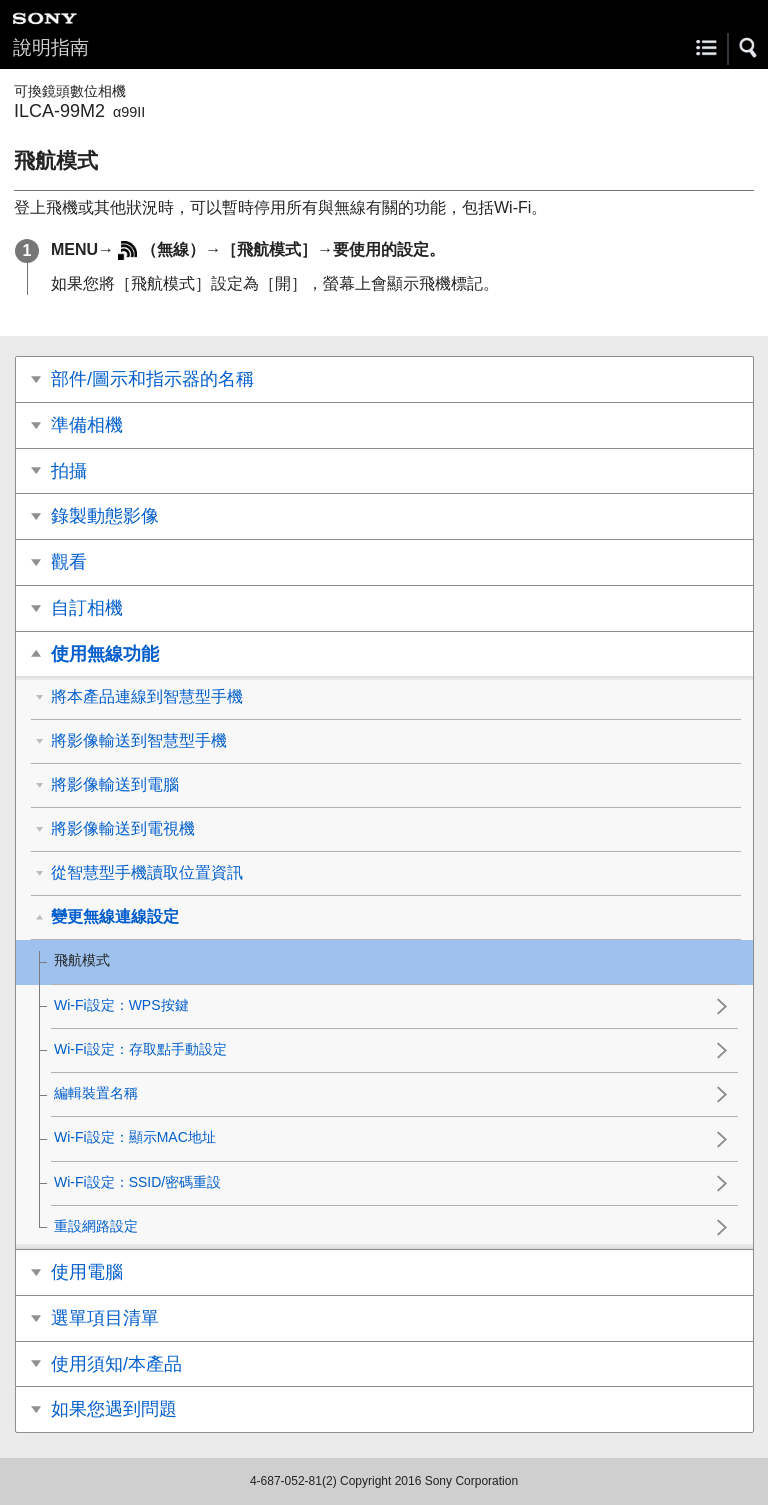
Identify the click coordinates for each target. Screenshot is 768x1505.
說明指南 (51, 47)
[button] (749, 48)
